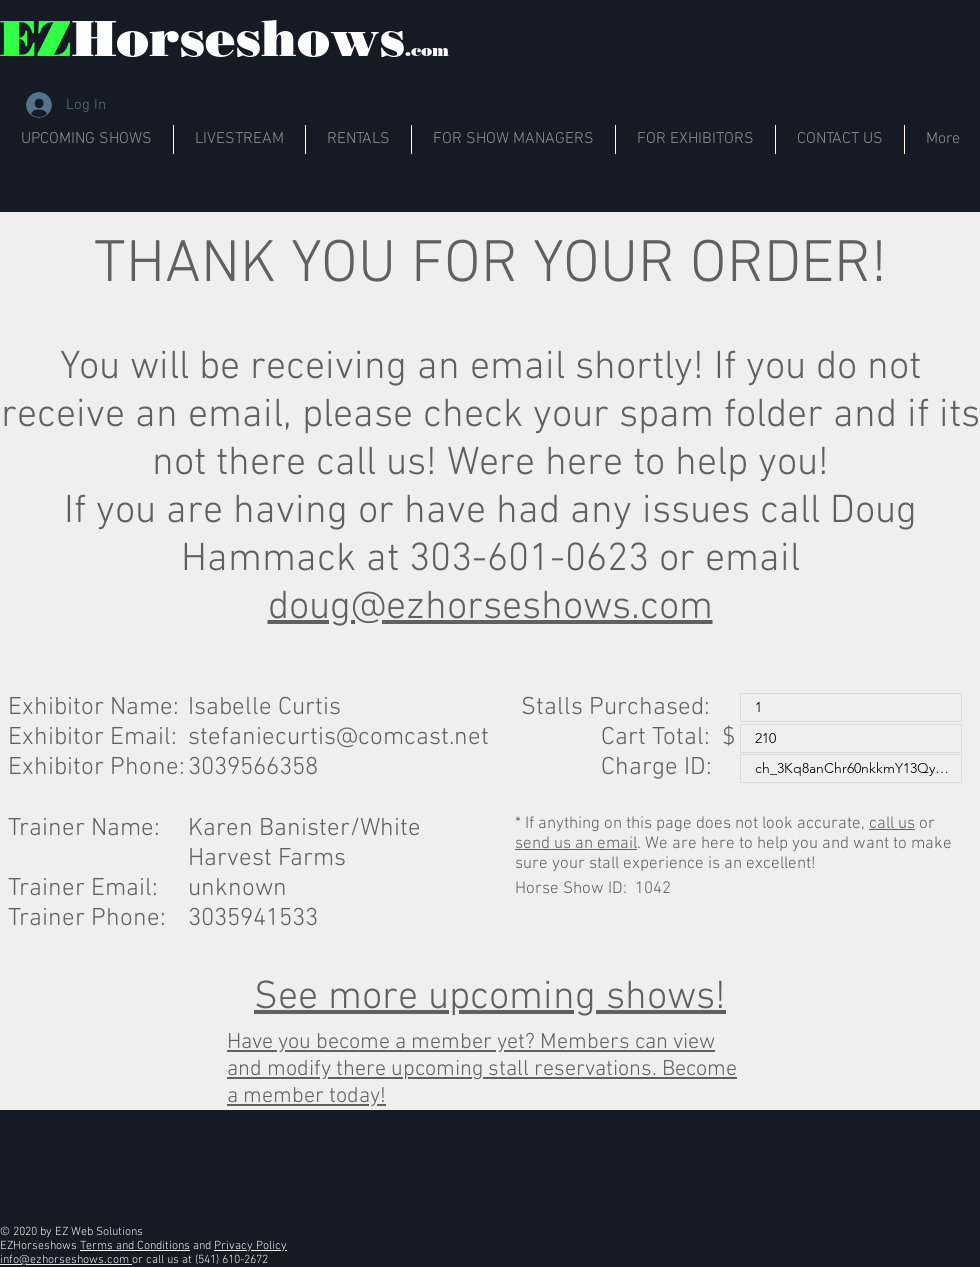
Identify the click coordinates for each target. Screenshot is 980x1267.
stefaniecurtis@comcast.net (338, 738)
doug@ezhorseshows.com (490, 608)
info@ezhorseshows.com (66, 1260)
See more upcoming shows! (490, 998)
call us (892, 824)
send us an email (576, 844)
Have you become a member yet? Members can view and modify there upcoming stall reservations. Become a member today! (482, 1069)
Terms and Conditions (135, 1246)
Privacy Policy (250, 1246)
